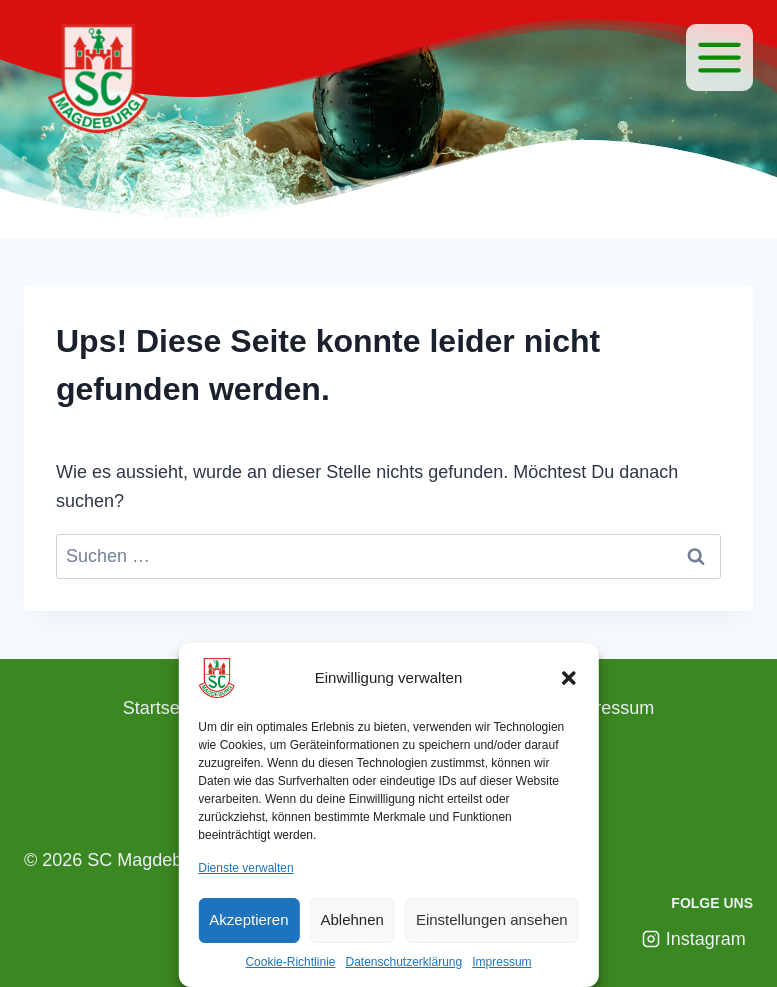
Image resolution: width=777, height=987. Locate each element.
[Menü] (719, 57)
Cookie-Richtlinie (290, 962)
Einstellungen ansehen (492, 919)
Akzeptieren (248, 919)
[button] (569, 678)
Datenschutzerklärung (403, 962)
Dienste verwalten (245, 868)
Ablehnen (352, 919)
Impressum (501, 962)
